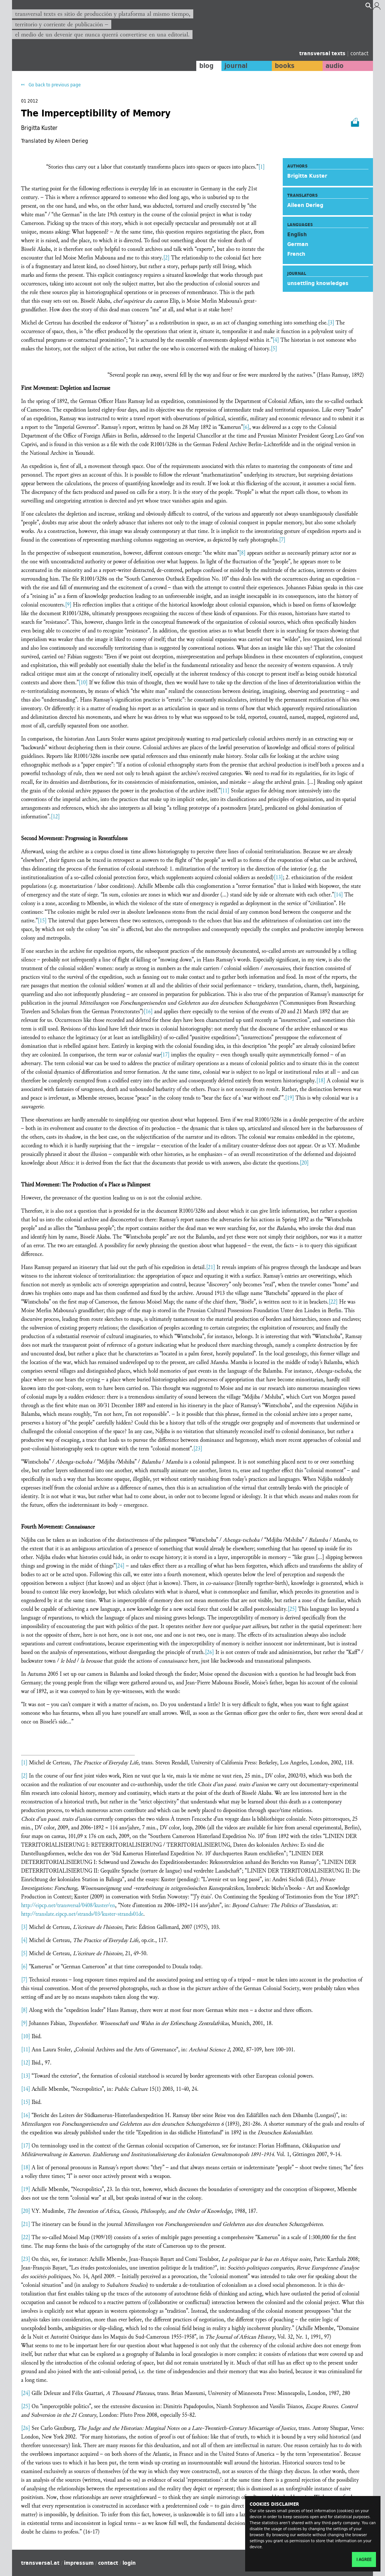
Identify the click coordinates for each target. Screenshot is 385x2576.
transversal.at (40, 2563)
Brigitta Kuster (307, 176)
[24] (119, 1566)
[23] (197, 1448)
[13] (278, 877)
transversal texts (323, 53)
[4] (276, 340)
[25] (292, 1609)
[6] (246, 427)
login (129, 2563)
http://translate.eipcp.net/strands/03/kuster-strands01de (82, 1914)
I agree (363, 2559)
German (297, 244)
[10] (83, 682)
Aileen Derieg (305, 205)
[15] (42, 920)
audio (335, 66)
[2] (166, 258)
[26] (209, 1652)
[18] (320, 1080)
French (296, 254)
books (284, 66)
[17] (165, 1054)
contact (359, 53)
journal (235, 66)
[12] (55, 816)
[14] (338, 894)
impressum (79, 2563)
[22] (333, 1302)
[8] (242, 553)
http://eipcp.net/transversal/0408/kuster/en (68, 1905)
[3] (331, 322)
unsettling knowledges (318, 283)
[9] (68, 605)
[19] (289, 1098)
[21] (210, 1267)
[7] (282, 540)
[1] (261, 167)
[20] (304, 1163)
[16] (148, 1011)
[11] (224, 790)
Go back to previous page (54, 84)
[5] (274, 348)
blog (206, 66)
